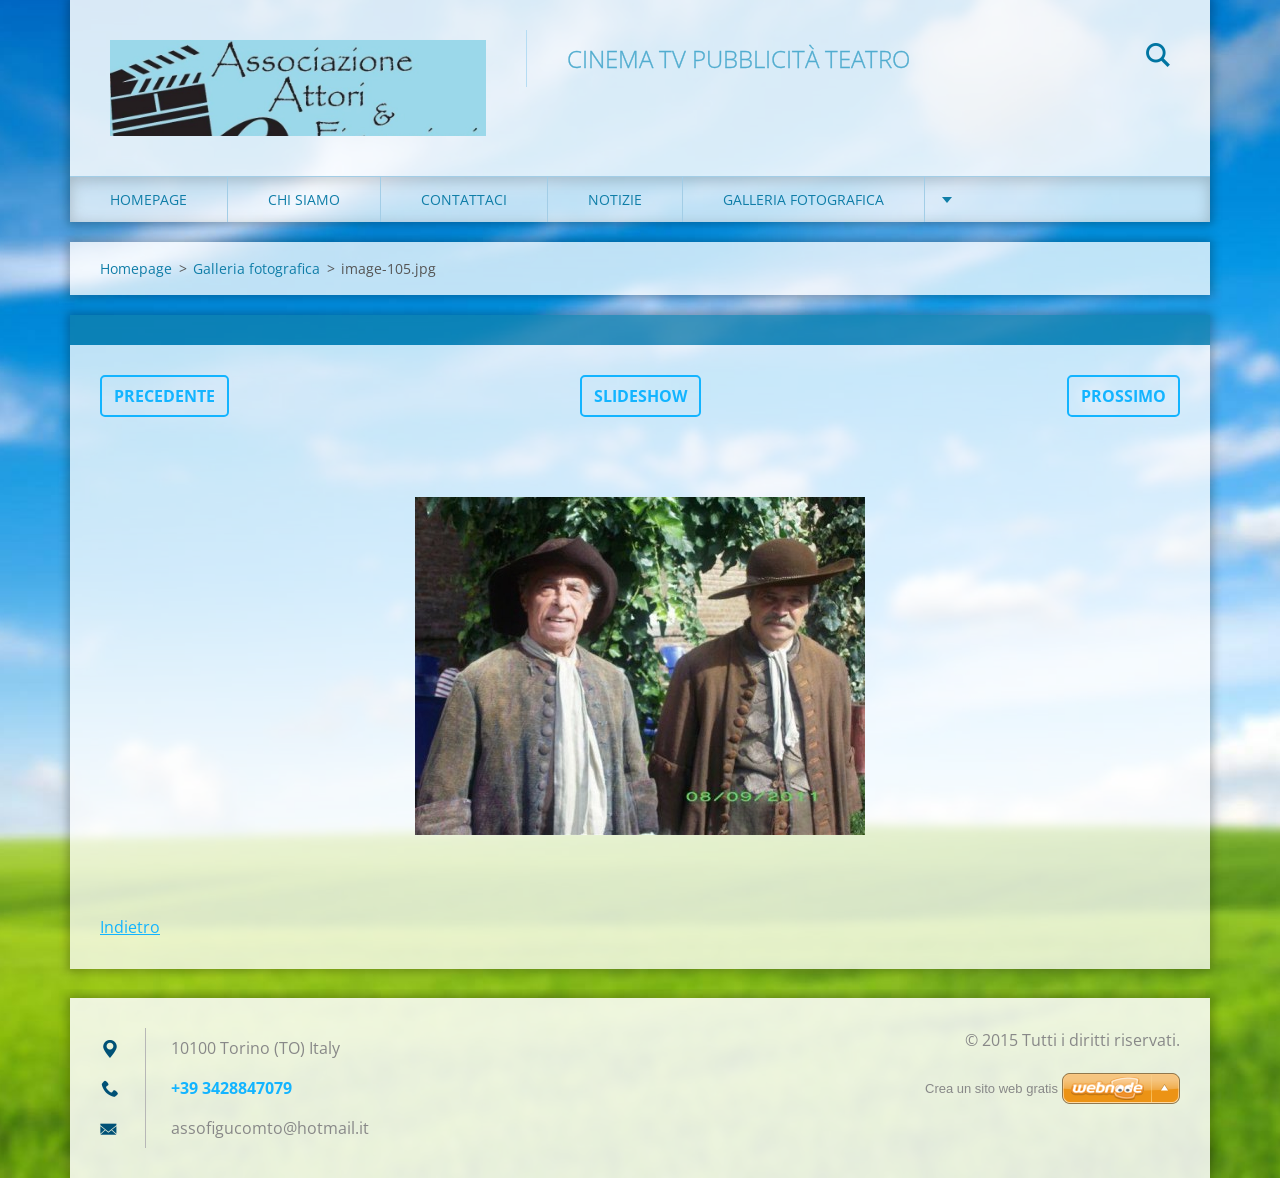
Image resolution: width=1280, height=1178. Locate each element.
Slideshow (640, 396)
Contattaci (464, 199)
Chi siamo (304, 199)
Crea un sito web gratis (991, 1088)
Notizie (615, 199)
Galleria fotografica (803, 199)
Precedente (164, 396)
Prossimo (1123, 396)
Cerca (1158, 58)
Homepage (148, 199)
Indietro (130, 927)
